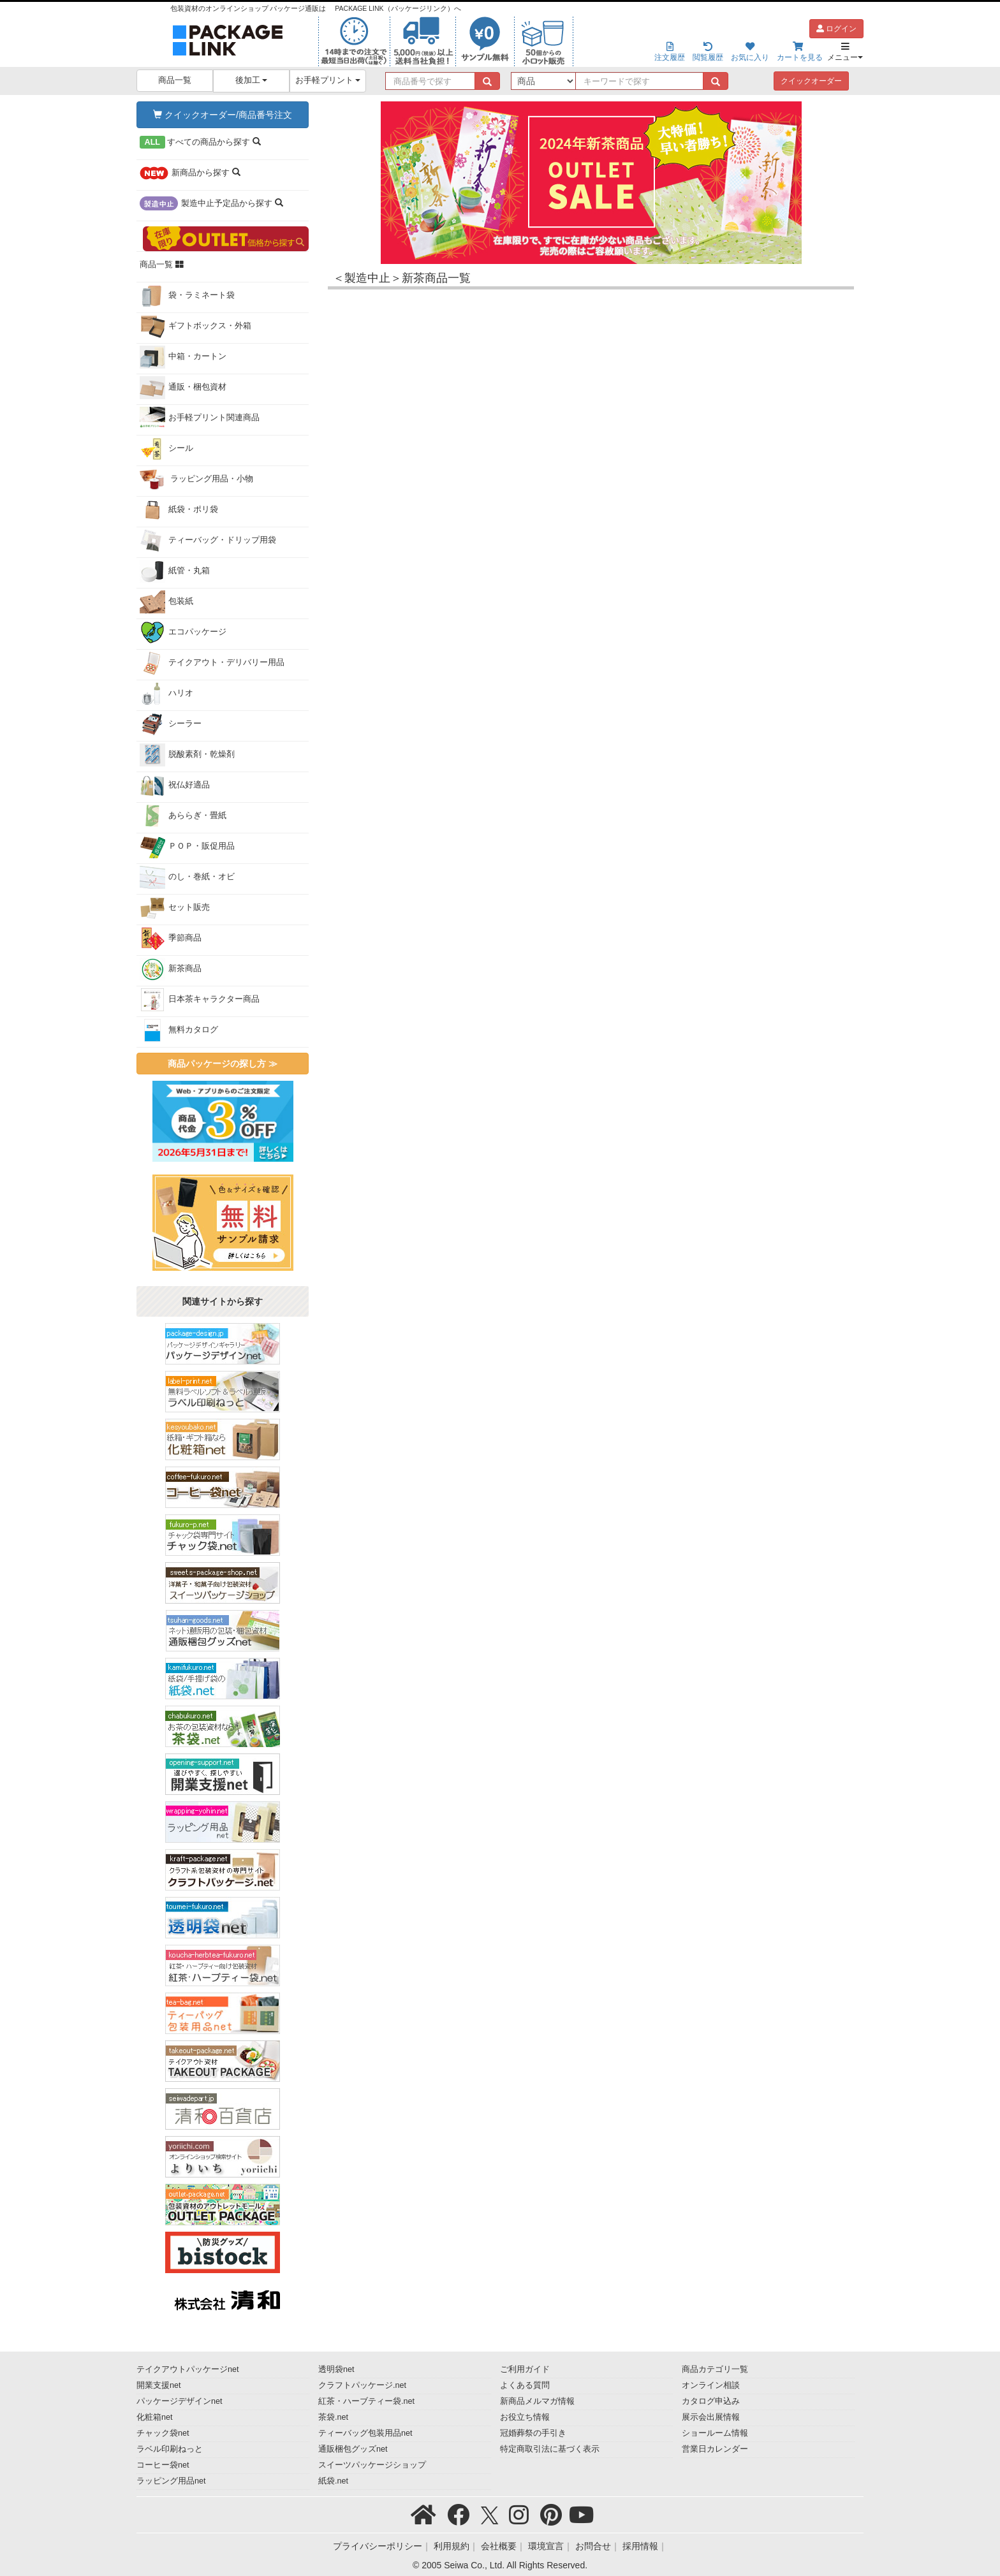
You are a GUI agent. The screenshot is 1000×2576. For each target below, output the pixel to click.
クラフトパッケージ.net (362, 2385)
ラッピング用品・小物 (197, 479)
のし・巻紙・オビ (187, 877)
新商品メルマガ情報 (537, 2401)
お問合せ (593, 2546)
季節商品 (171, 938)
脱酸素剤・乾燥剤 (187, 754)
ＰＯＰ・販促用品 (187, 846)
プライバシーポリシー (377, 2546)
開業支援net (158, 2385)
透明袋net (336, 2369)
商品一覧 (174, 80)
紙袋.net (333, 2481)
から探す (200, 142)
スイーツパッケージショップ (372, 2465)
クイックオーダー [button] (811, 81)
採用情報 (640, 2546)
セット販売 (175, 907)
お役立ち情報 (525, 2417)
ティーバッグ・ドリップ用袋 (208, 540)
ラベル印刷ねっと (169, 2449)
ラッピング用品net (171, 2481)
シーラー (171, 724)
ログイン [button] (836, 28)
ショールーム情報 (715, 2433)
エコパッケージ (183, 632)
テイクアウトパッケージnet (187, 2369)
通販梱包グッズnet (353, 2449)
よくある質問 (525, 2385)
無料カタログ (179, 1030)
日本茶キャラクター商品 (200, 999)
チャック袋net (162, 2433)
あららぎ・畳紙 (183, 816)
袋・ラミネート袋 (187, 295)
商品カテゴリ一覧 (715, 2369)
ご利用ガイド (525, 2369)
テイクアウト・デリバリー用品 (212, 663)
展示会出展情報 (711, 2417)
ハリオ (166, 693)
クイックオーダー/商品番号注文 (222, 115)
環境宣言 (546, 2546)
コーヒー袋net (162, 2465)
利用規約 (451, 2546)
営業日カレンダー (715, 2449)
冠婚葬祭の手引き (533, 2433)
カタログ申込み (711, 2401)
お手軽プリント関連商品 (200, 418)
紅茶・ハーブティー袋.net (366, 2401)
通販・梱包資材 (183, 387)
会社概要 (499, 2546)
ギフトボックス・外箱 (195, 326)
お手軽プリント (328, 80)
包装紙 (166, 601)
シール (166, 448)
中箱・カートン (183, 357)
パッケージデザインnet (179, 2401)
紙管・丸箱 (175, 571)
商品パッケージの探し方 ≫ (222, 1063)
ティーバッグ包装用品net (365, 2433)
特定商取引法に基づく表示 (549, 2449)
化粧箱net (154, 2417)
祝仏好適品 (175, 785)
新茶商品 (171, 969)
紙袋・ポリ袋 (179, 510)
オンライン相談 (711, 2385)
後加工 (251, 80)
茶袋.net (333, 2417)
